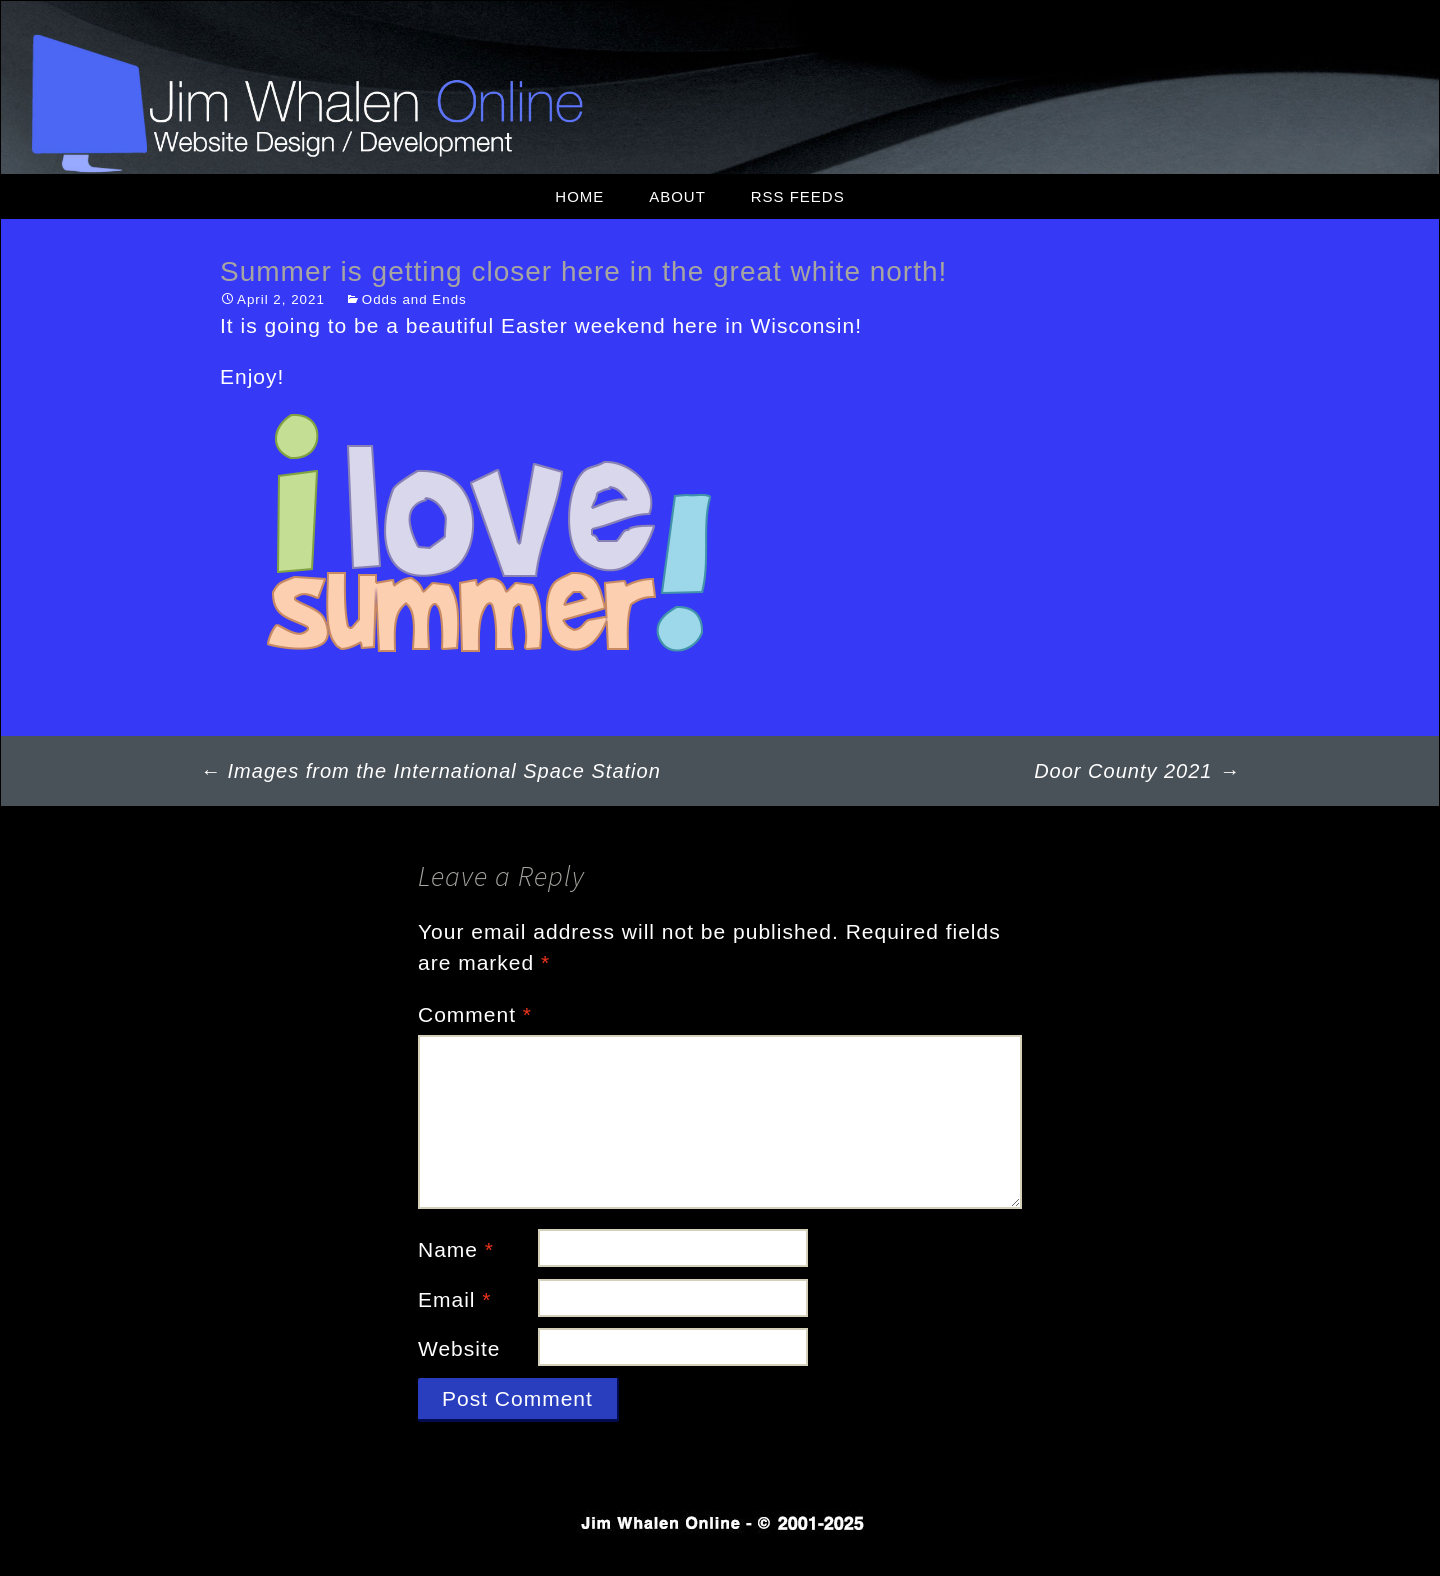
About (677, 196)
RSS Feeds (798, 196)
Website (459, 1348)
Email (455, 1299)
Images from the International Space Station (430, 771)
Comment (475, 1014)
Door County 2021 (1137, 771)
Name (456, 1249)
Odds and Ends (414, 299)
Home (579, 196)
